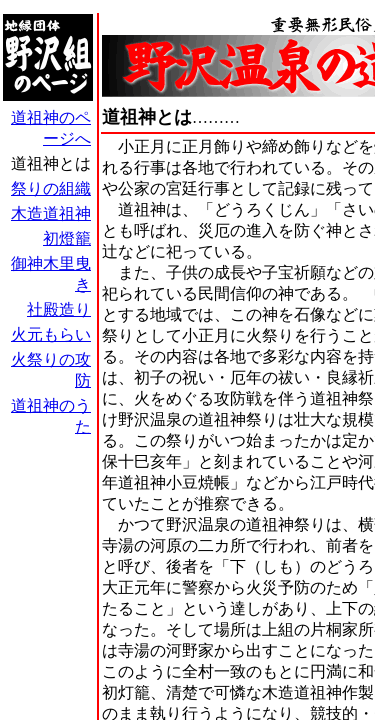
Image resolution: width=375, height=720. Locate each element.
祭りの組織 (51, 188)
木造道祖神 (51, 213)
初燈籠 (67, 238)
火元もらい (51, 334)
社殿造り (59, 309)
